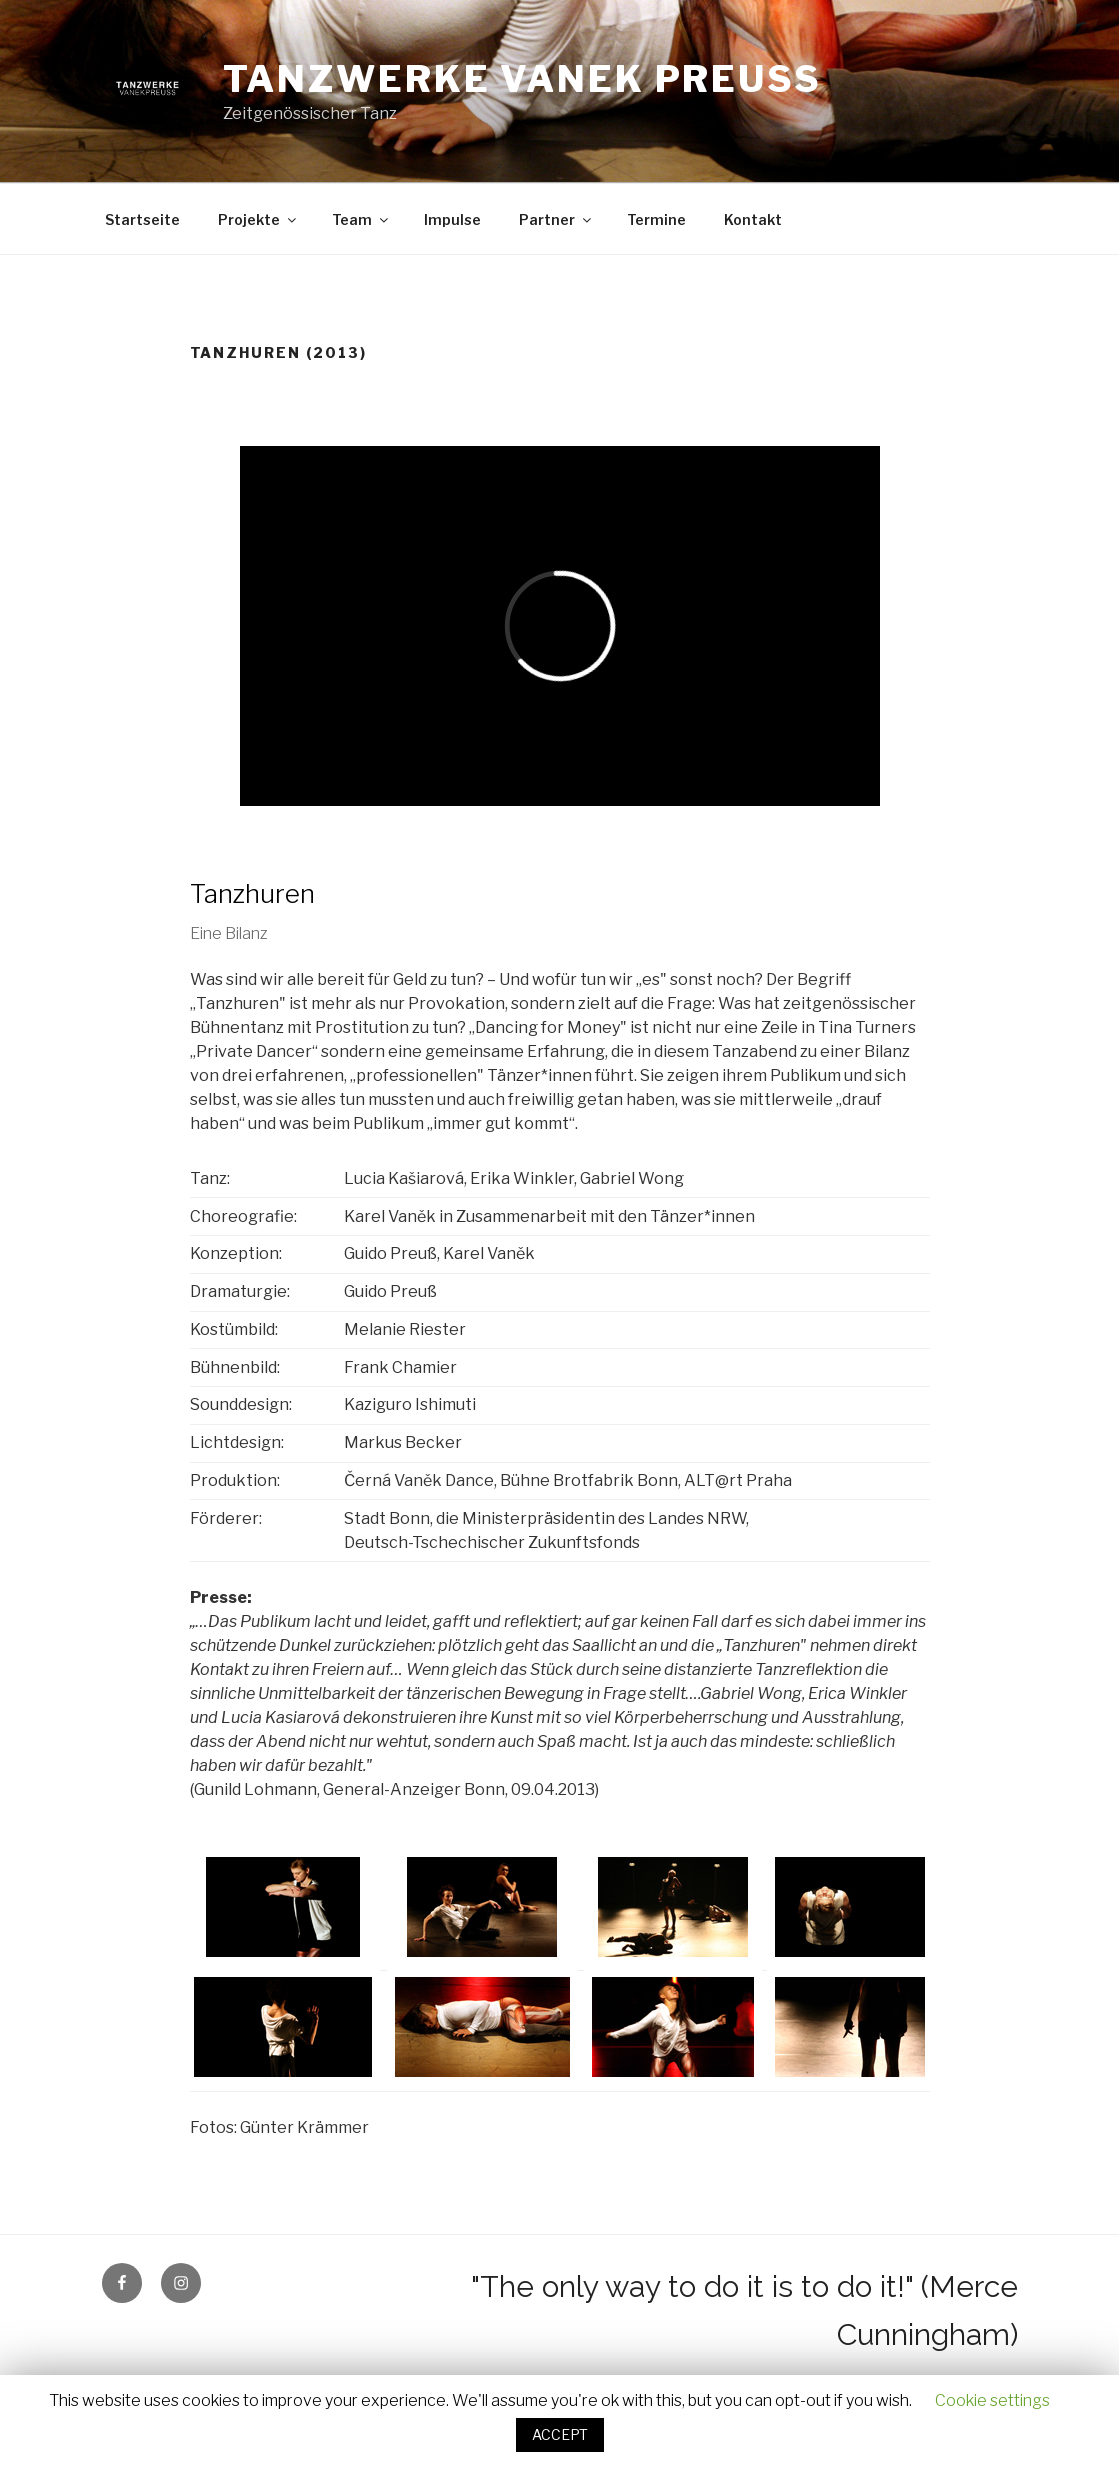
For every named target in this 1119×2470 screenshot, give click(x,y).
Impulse (452, 219)
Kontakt (753, 219)
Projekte (258, 219)
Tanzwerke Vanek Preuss (522, 79)
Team (361, 219)
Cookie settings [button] (992, 2400)
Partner (556, 219)
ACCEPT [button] (560, 2434)
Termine (656, 219)
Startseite (142, 219)
